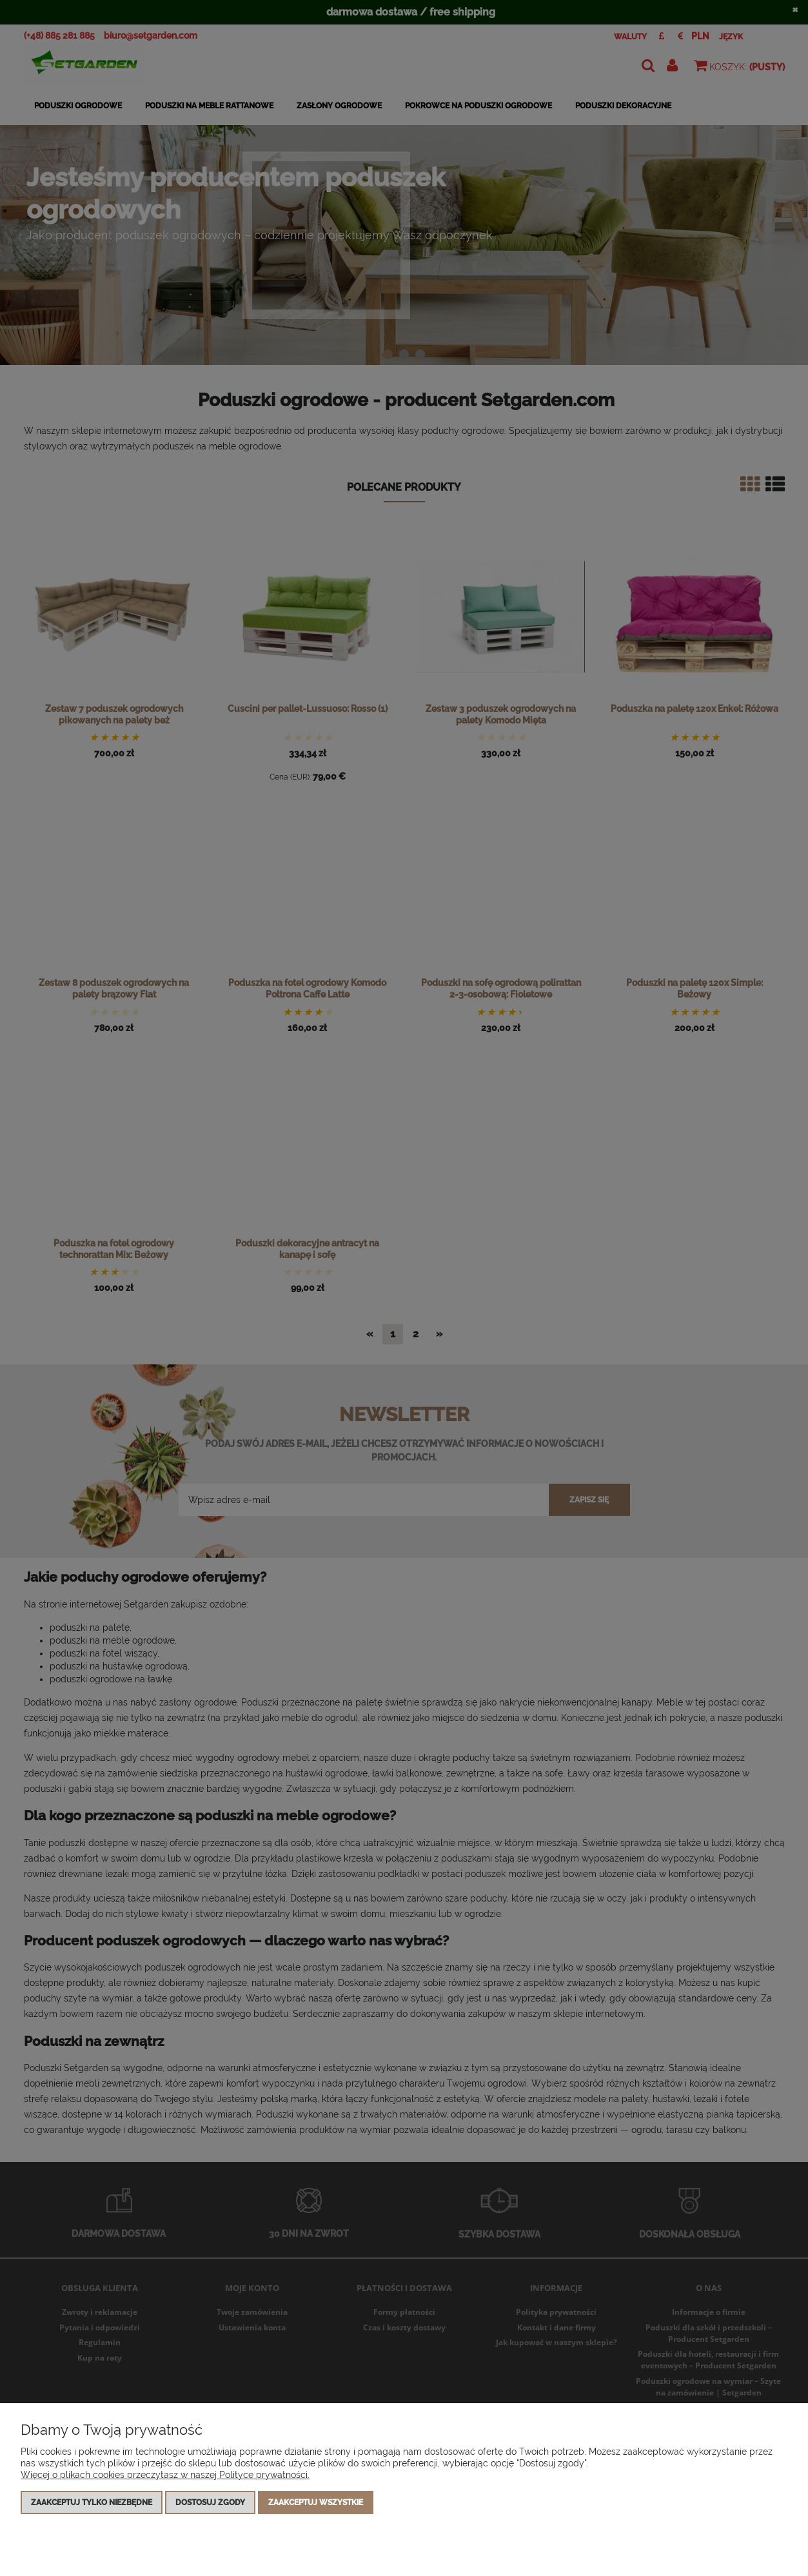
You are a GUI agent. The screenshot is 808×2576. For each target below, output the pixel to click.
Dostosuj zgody (210, 2502)
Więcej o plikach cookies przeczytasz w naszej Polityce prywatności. (165, 2475)
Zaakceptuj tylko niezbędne (91, 2502)
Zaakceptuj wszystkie (315, 2502)
